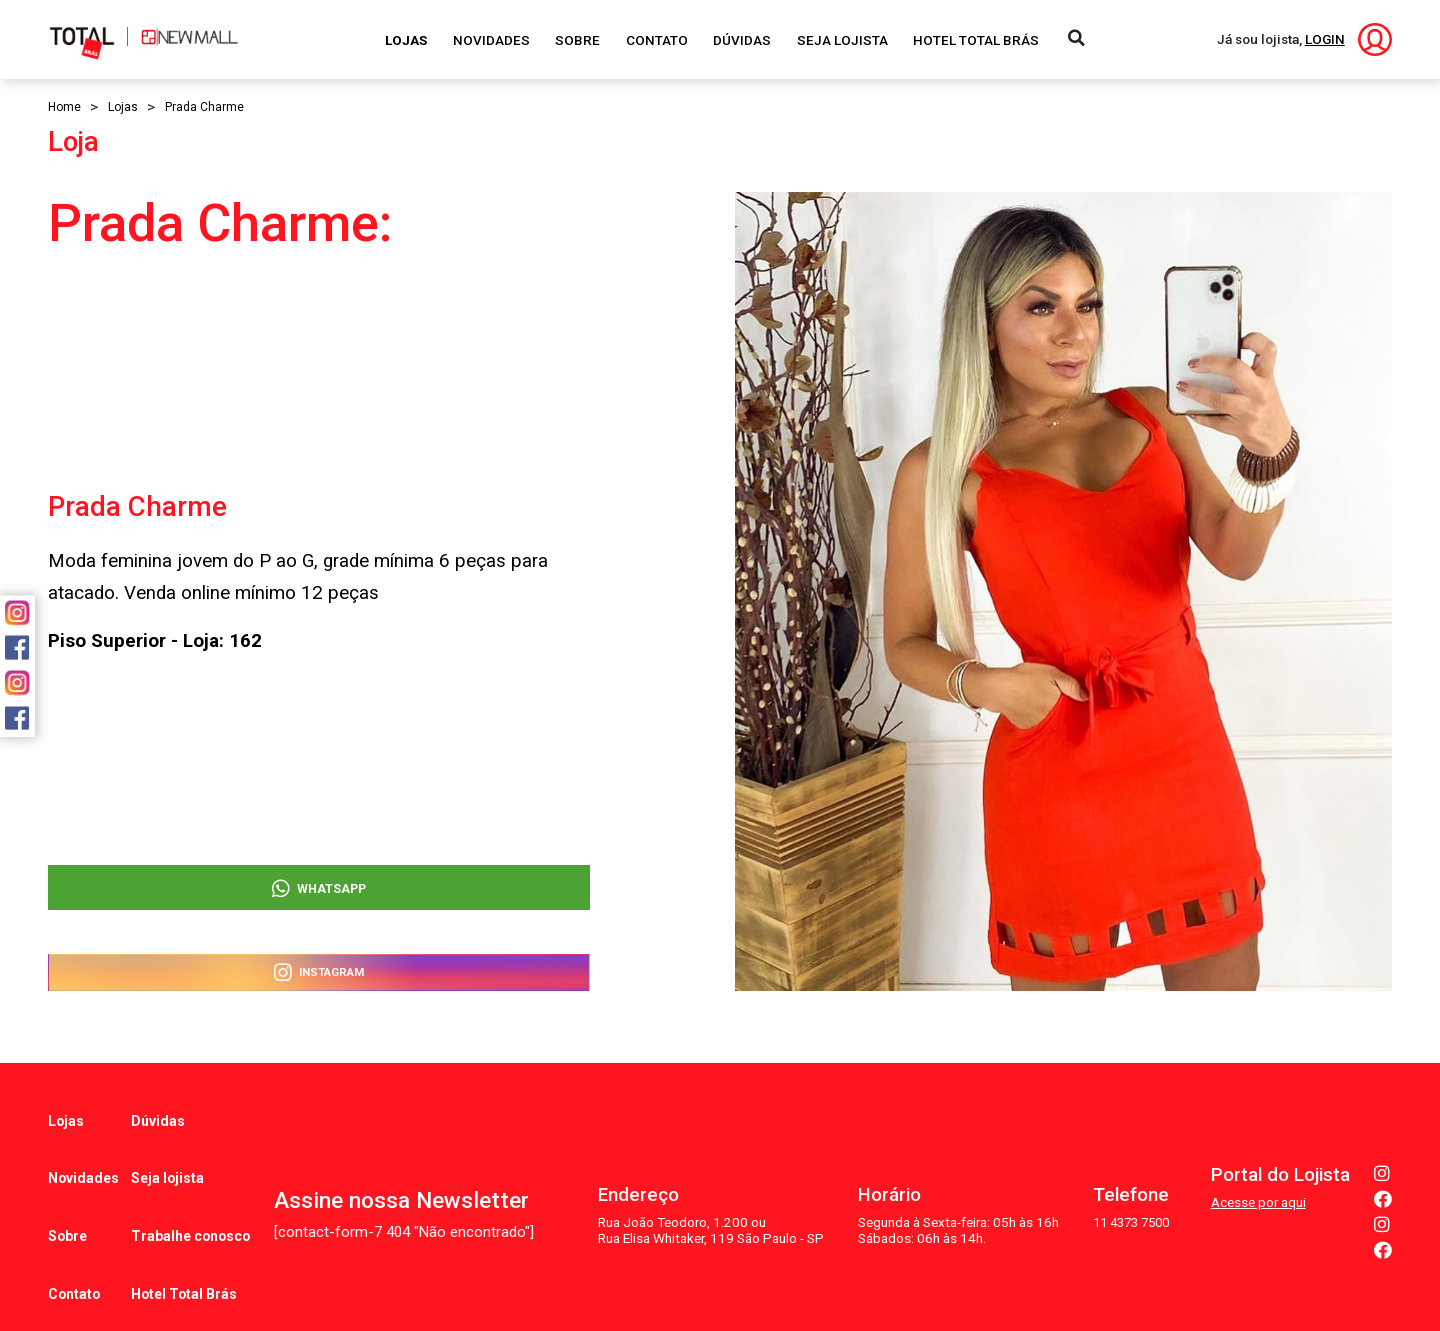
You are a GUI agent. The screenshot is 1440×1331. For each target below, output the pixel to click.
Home (64, 107)
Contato (657, 40)
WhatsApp (319, 872)
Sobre (577, 40)
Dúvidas (742, 40)
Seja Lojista (842, 40)
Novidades (491, 40)
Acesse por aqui (1258, 1158)
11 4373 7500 (1128, 1177)
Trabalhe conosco (191, 1181)
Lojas (406, 40)
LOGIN (1325, 39)
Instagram (319, 970)
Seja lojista (168, 1145)
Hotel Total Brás (976, 40)
